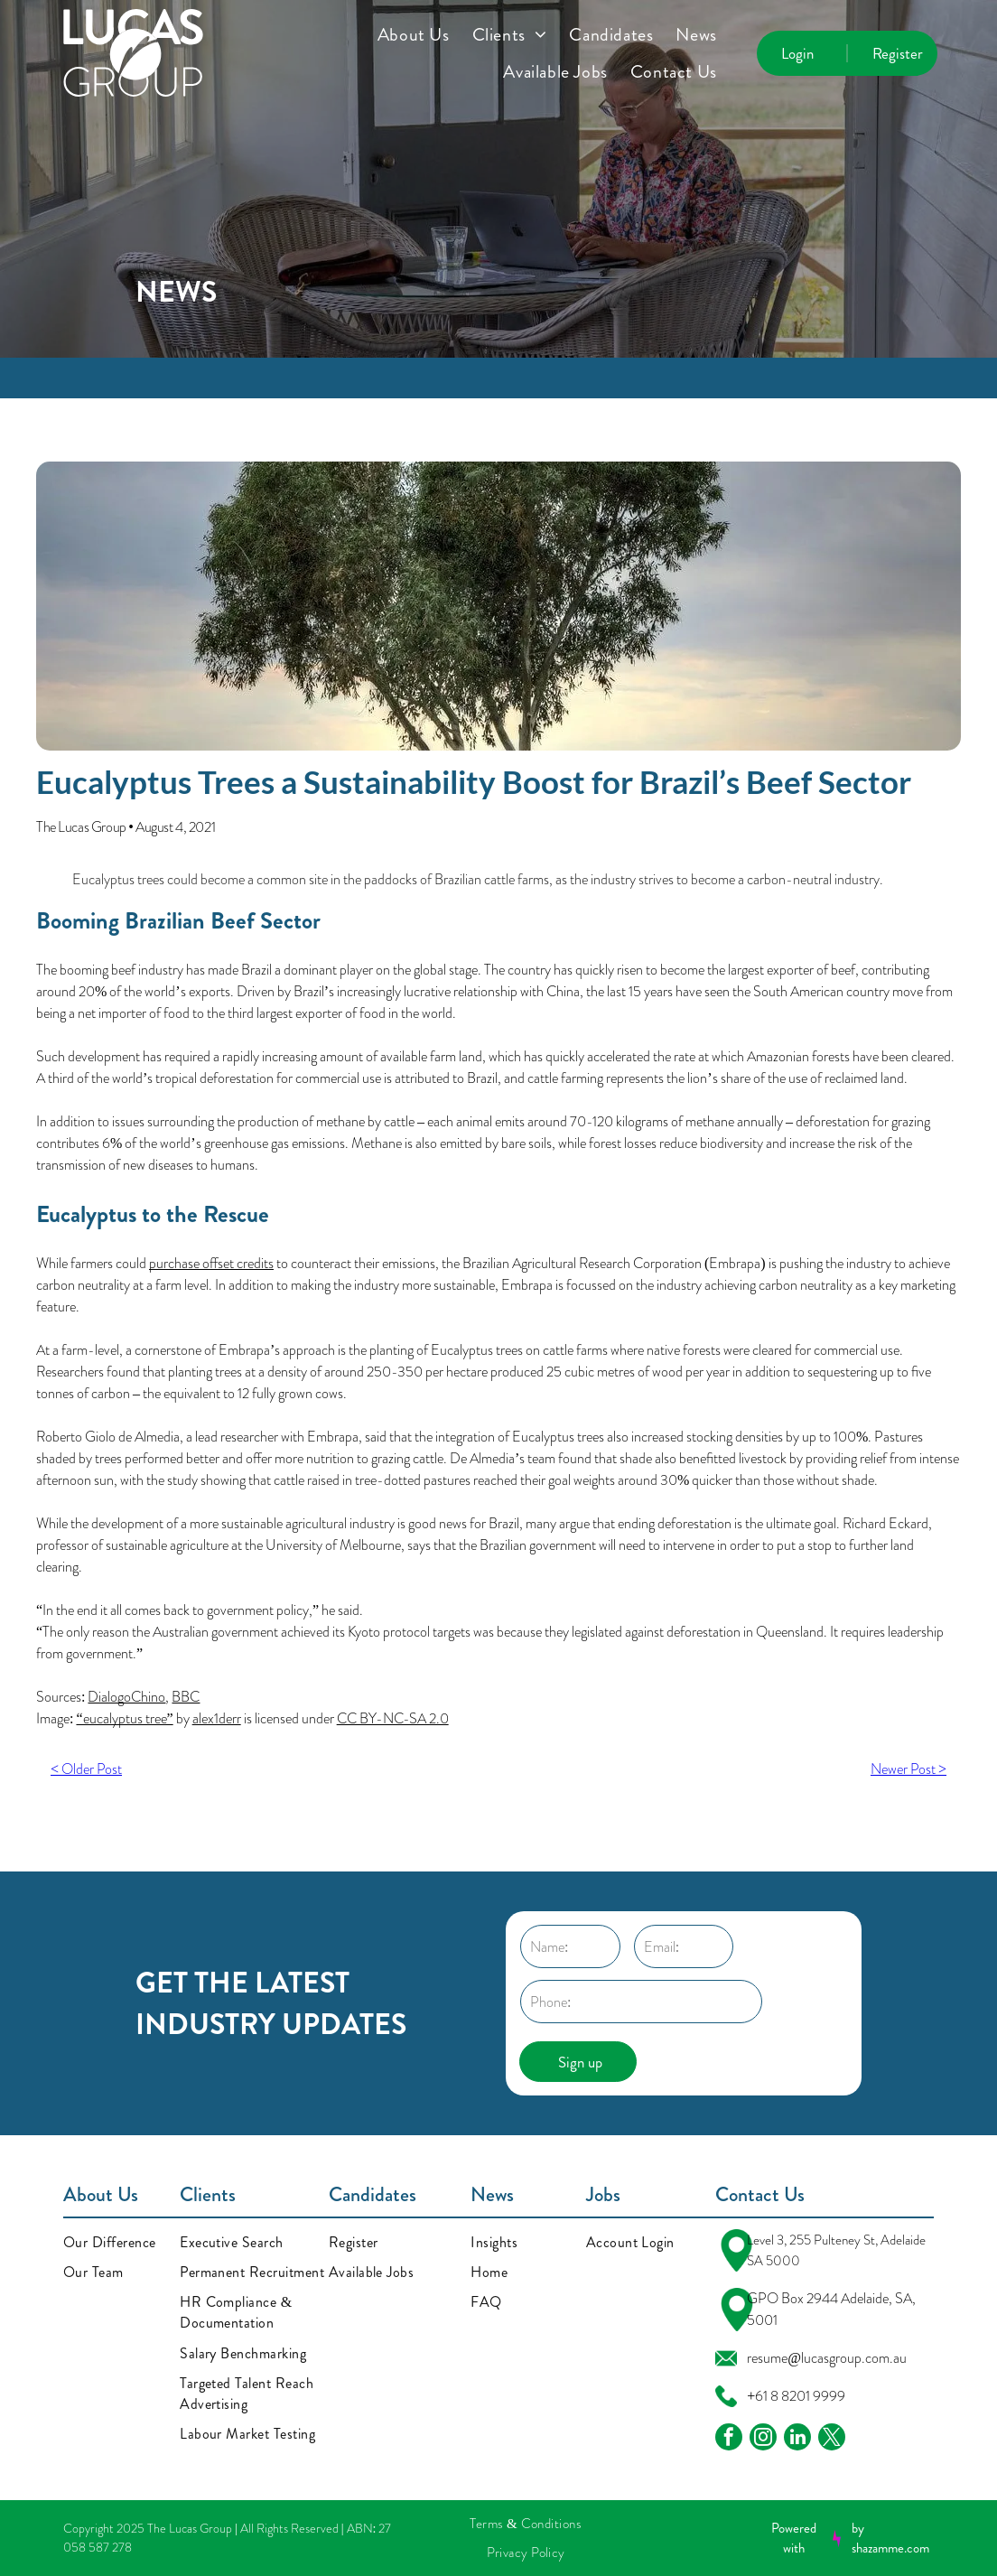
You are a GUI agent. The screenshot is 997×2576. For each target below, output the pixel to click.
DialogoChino (126, 1696)
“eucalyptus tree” (124, 1718)
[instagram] (763, 2439)
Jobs (603, 2194)
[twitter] (831, 2439)
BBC (186, 1696)
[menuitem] (424, 34)
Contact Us (760, 2194)
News (492, 2194)
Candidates (372, 2194)
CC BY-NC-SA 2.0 (393, 1718)
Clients (208, 2194)
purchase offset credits (211, 1263)
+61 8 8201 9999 (796, 2395)
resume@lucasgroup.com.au (827, 2357)
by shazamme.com (890, 2538)
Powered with (793, 2538)
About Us (100, 2194)
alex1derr (216, 1718)
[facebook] (728, 2439)
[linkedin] (797, 2439)
